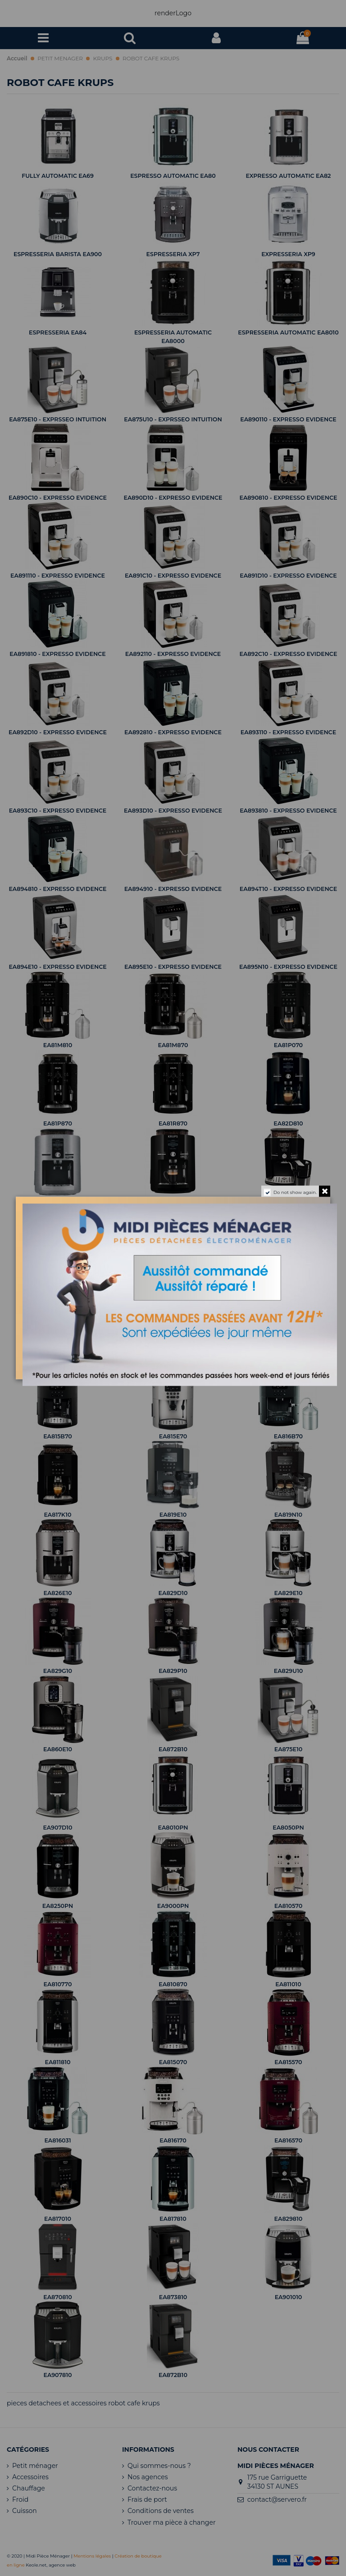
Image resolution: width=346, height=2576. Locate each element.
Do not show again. (295, 1192)
